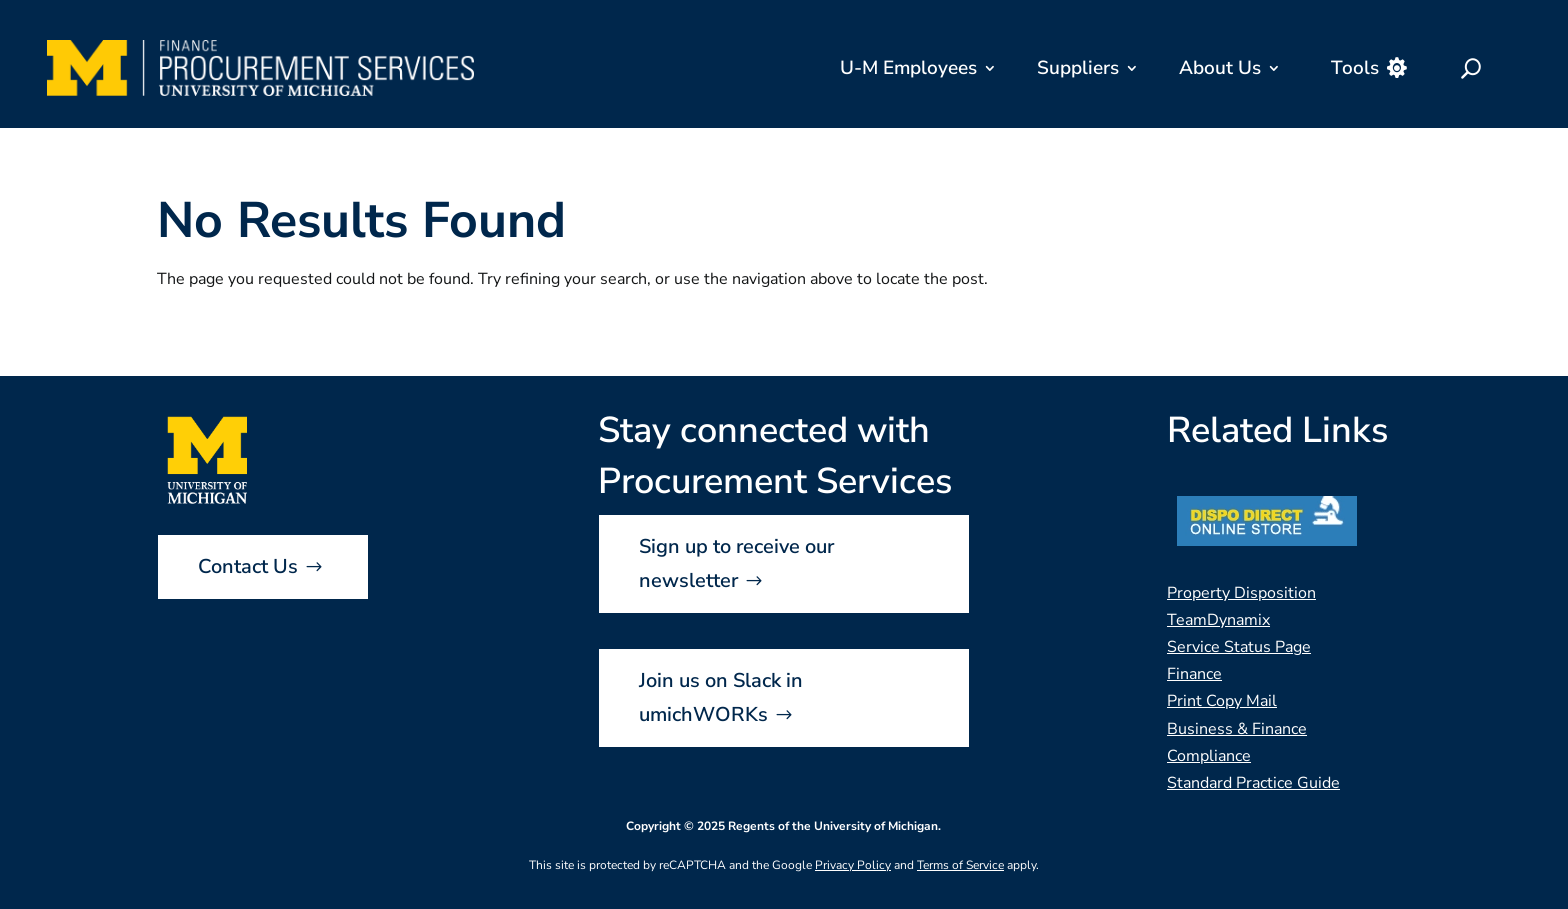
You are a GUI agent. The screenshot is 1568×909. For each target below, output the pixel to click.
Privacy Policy (853, 865)
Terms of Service (960, 865)
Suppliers (1078, 68)
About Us (1220, 68)
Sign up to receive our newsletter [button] (736, 563)
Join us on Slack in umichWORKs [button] (721, 697)
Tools (1355, 68)
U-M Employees (908, 68)
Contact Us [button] (248, 566)
